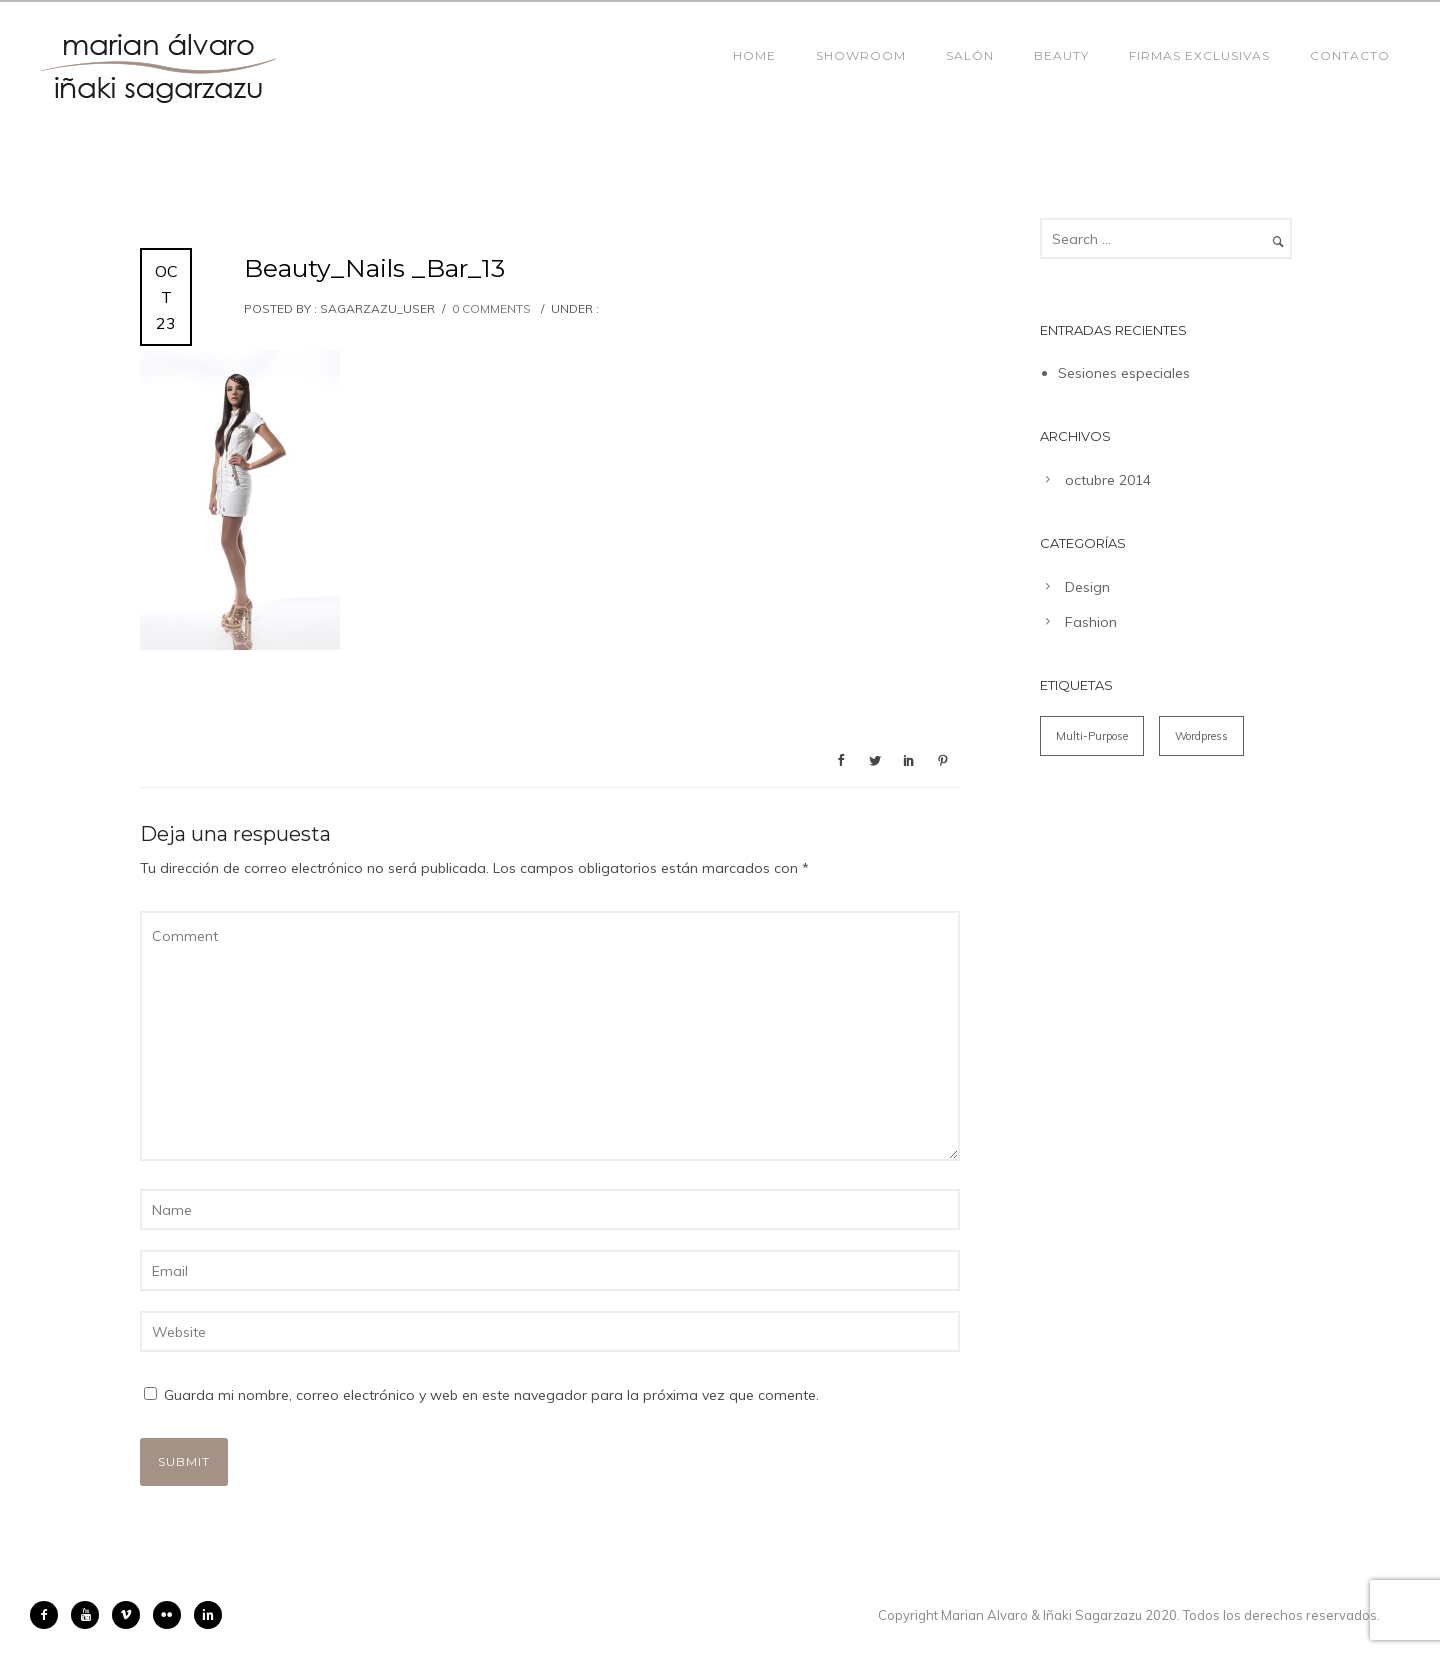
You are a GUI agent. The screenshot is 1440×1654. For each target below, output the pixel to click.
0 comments (491, 308)
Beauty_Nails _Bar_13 (374, 268)
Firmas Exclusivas (1199, 55)
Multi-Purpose (1092, 736)
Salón (970, 55)
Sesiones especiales (1124, 373)
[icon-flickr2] (172, 1615)
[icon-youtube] (90, 1615)
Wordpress (1201, 736)
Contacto (1350, 55)
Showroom (861, 55)
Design (1087, 587)
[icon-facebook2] (49, 1615)
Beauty (1061, 55)
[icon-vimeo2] (131, 1615)
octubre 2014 (1108, 480)
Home (754, 55)
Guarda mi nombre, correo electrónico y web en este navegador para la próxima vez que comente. (491, 1395)
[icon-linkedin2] (208, 1615)
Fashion (1091, 622)
